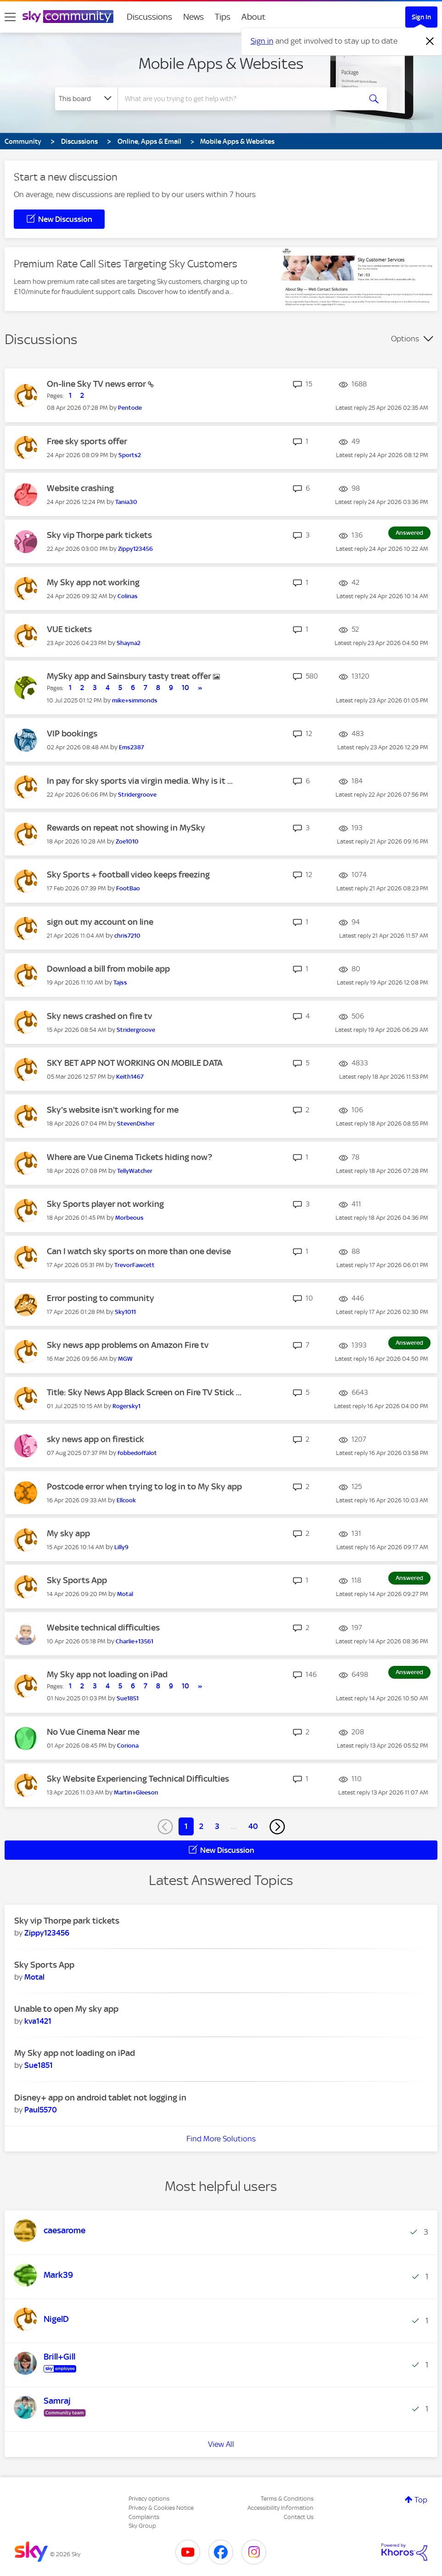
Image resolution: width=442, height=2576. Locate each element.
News (193, 16)
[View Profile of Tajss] (120, 982)
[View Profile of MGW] (125, 1358)
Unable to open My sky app (66, 2009)
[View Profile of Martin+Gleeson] (136, 1792)
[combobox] (239, 98)
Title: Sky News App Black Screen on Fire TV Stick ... (144, 1392)
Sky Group (142, 2525)
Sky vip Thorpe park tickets (99, 535)
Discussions (149, 16)
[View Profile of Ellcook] (126, 1500)
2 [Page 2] (201, 1826)
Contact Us (298, 2517)
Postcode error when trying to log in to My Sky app (144, 1486)
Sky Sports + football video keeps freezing (128, 874)
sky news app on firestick (95, 1439)
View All (221, 2444)
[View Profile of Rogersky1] (126, 1406)
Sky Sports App (77, 1580)
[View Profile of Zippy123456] (135, 548)
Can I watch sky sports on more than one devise (139, 1251)
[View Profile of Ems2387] (131, 747)
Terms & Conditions (287, 2498)
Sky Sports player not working (105, 1204)
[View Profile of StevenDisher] (136, 1123)
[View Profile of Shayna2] (128, 643)
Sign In (421, 17)
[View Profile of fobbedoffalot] (137, 1452)
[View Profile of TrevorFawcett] (134, 1265)
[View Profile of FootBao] (128, 888)
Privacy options (149, 2498)
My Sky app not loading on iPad (107, 1674)
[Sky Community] (67, 16)
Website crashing (80, 488)
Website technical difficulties (103, 1627)
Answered (409, 532)
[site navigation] (10, 17)
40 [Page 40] (253, 1826)
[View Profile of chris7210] (127, 935)
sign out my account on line (100, 922)
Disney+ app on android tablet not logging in (100, 2097)
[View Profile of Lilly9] (121, 1547)
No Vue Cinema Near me (93, 1732)
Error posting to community (100, 1298)
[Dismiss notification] (430, 41)
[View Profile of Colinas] (127, 596)
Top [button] (420, 2499)
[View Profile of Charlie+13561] (134, 1641)
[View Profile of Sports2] (129, 455)
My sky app (68, 1533)
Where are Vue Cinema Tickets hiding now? (129, 1157)
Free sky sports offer (87, 441)
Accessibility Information (280, 2507)
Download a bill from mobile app (108, 968)
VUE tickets (69, 629)
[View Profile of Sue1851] (128, 1698)
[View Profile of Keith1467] (130, 1076)
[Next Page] (277, 1826)
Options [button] (405, 338)
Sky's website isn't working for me (113, 1109)
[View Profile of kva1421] (37, 2021)
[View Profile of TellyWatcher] (134, 1170)
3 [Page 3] (217, 1826)
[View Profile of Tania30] (126, 501)
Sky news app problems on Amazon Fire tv (127, 1345)
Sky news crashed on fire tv (99, 1016)
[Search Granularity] (86, 98)
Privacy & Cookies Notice (161, 2507)
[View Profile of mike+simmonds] (134, 700)
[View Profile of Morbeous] (129, 1217)
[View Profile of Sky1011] (125, 1311)
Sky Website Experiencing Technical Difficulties (138, 1778)
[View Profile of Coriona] (128, 1745)
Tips (222, 16)
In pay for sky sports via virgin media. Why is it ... (140, 781)
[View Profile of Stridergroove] (137, 794)
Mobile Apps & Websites (221, 63)
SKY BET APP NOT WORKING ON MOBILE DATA (135, 1063)
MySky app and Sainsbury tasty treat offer (130, 676)
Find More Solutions (221, 2138)
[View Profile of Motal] (125, 1594)
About (253, 16)
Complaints (144, 2517)
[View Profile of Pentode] (130, 407)
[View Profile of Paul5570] (40, 2109)
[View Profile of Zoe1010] (127, 841)
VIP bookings (72, 733)
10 (185, 688)
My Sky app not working (93, 582)
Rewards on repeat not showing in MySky (126, 827)
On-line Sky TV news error (97, 384)
